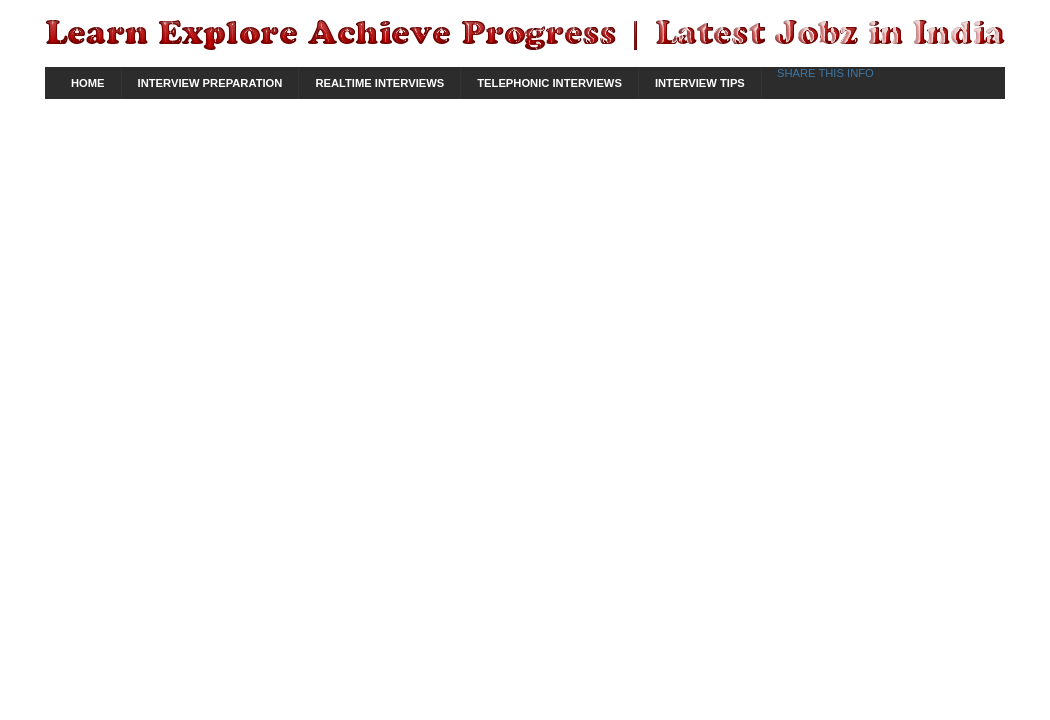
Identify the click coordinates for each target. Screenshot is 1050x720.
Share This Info (827, 73)
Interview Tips (700, 83)
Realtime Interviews (379, 83)
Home (88, 83)
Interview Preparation (210, 83)
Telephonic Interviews (549, 83)
